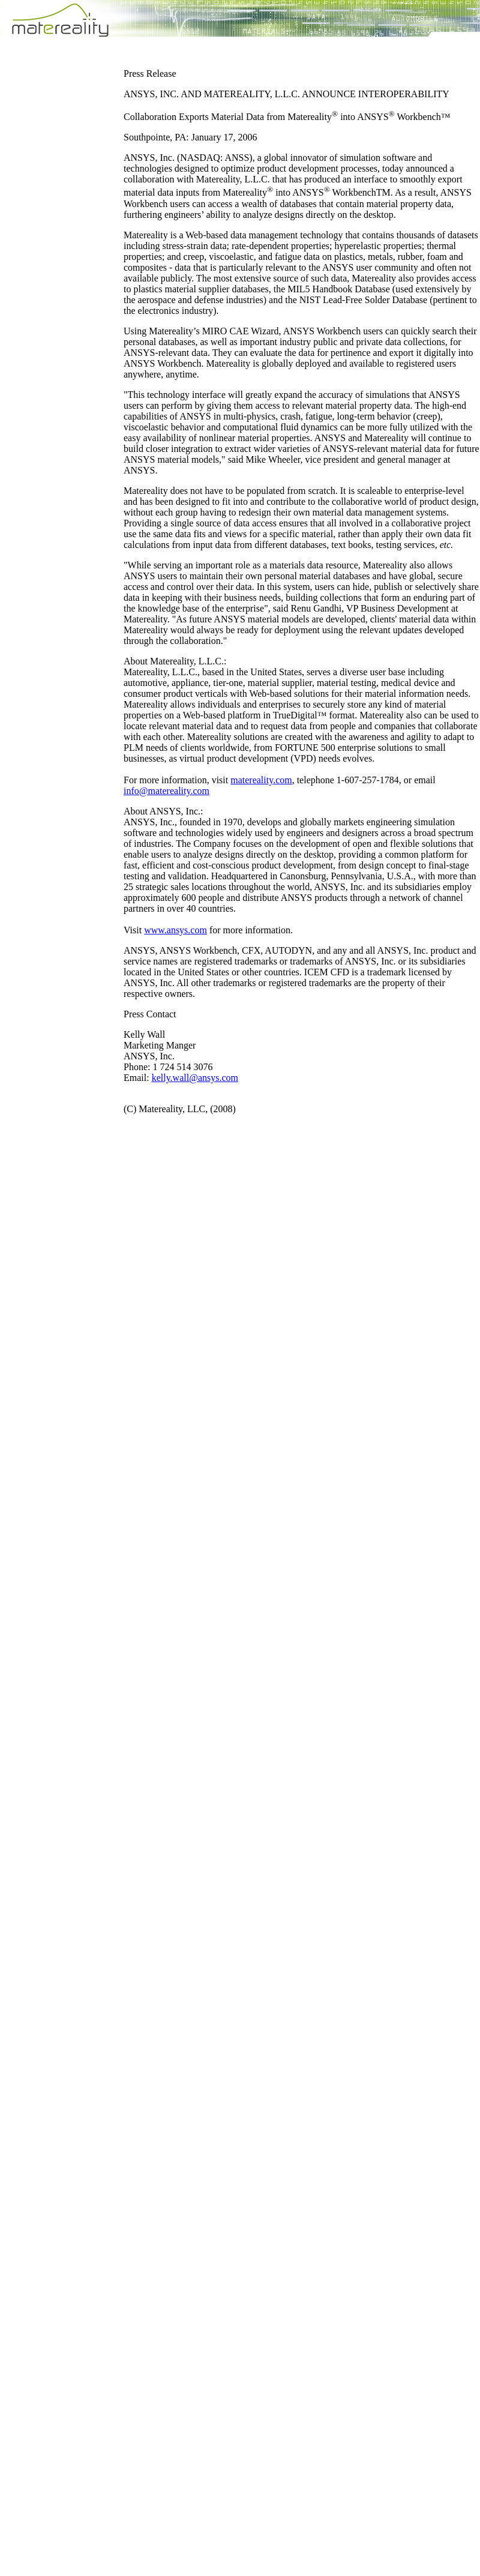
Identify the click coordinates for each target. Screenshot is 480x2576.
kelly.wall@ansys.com (195, 1078)
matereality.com (261, 780)
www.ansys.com (175, 930)
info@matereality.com (166, 791)
